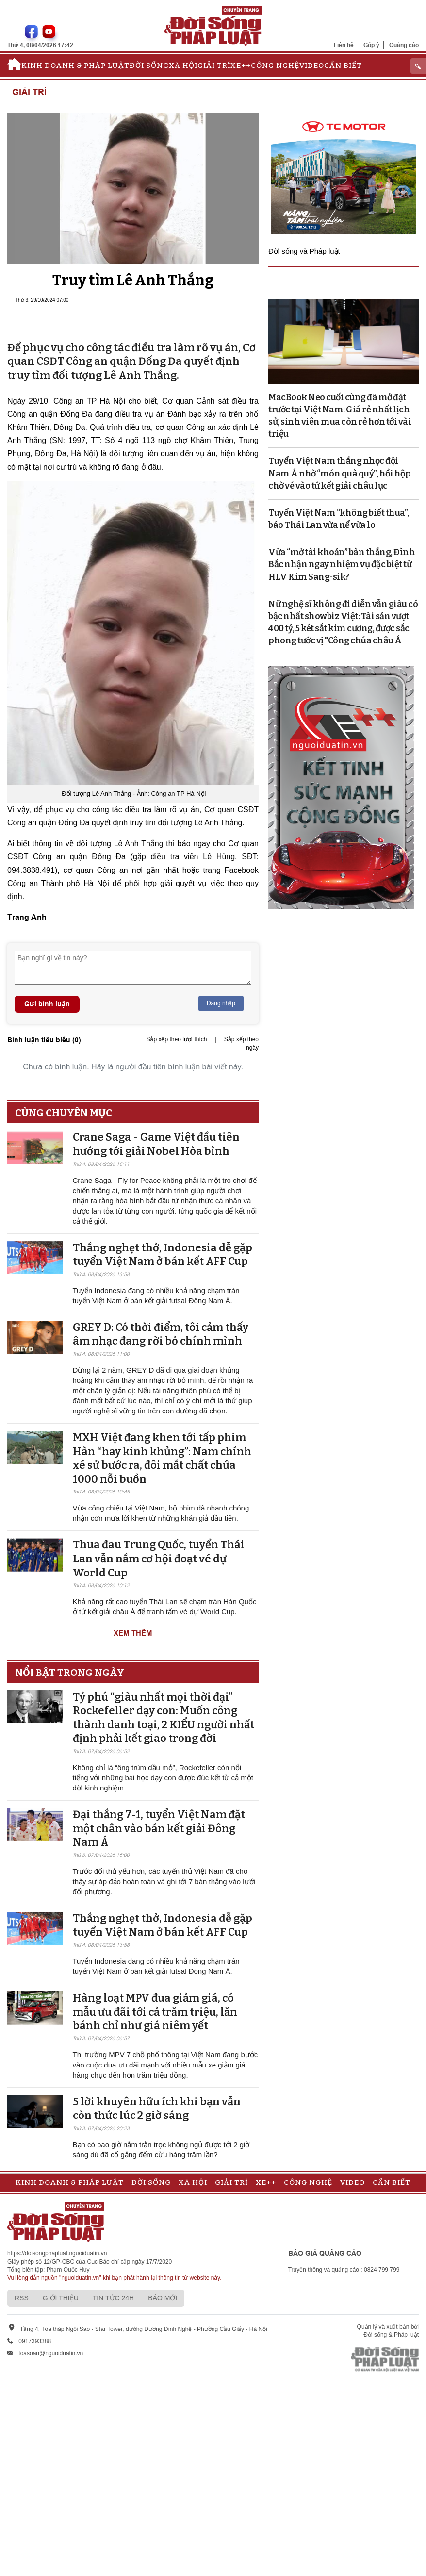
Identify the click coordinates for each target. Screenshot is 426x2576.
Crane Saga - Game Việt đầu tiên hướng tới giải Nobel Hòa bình (156, 1144)
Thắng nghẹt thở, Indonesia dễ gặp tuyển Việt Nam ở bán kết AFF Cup (162, 1254)
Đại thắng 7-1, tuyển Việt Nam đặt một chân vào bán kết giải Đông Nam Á (159, 1828)
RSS (22, 2298)
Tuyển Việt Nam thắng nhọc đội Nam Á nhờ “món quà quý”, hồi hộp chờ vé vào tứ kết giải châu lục (339, 473)
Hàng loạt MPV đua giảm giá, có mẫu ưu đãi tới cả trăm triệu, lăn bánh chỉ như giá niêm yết (155, 2011)
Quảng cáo (404, 45)
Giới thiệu (61, 2298)
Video (311, 65)
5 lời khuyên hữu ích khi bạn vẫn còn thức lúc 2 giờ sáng (157, 2108)
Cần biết (343, 65)
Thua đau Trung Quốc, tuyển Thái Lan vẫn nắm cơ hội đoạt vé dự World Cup (159, 1558)
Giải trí (213, 65)
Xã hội (183, 65)
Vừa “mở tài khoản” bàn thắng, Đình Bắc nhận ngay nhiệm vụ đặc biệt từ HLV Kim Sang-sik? (341, 564)
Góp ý (371, 45)
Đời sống (149, 65)
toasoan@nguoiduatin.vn (50, 2353)
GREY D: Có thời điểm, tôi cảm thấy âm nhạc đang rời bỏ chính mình (160, 1334)
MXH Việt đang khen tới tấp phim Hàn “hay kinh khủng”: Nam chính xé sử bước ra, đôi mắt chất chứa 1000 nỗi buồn (162, 1458)
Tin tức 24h (113, 2298)
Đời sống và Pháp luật (304, 251)
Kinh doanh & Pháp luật (75, 65)
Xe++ (240, 65)
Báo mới (162, 2298)
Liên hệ (344, 45)
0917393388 (34, 2341)
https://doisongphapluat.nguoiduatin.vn (57, 2253)
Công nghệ (275, 65)
